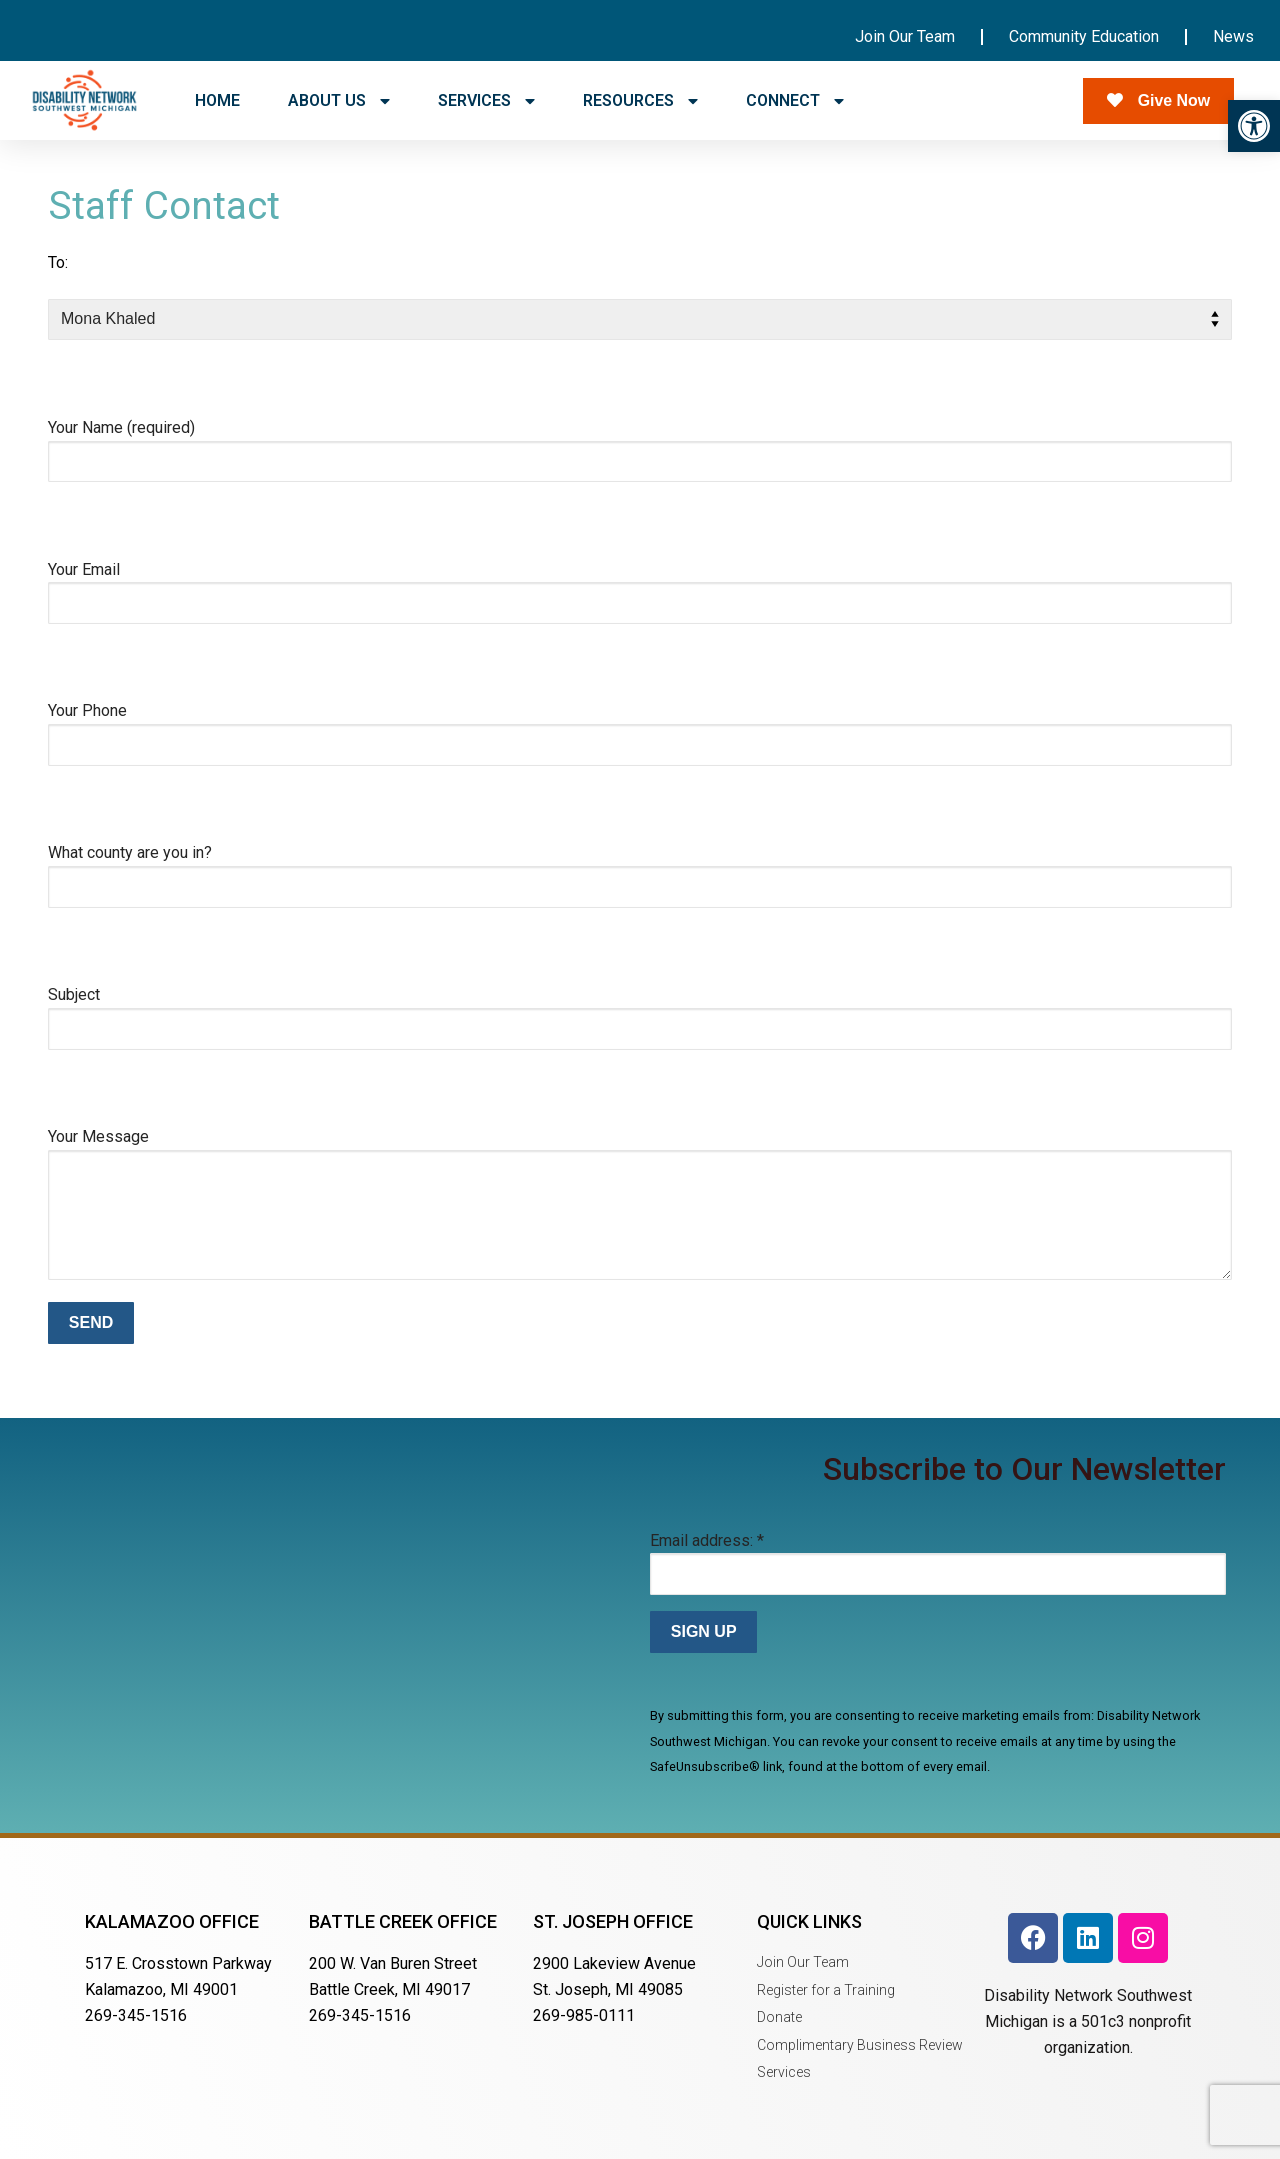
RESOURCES (640, 101)
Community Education (1084, 36)
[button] (1254, 126)
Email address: (707, 1540)
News (1233, 36)
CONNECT (795, 101)
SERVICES (486, 101)
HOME (217, 100)
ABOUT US (339, 101)
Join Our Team (905, 36)
